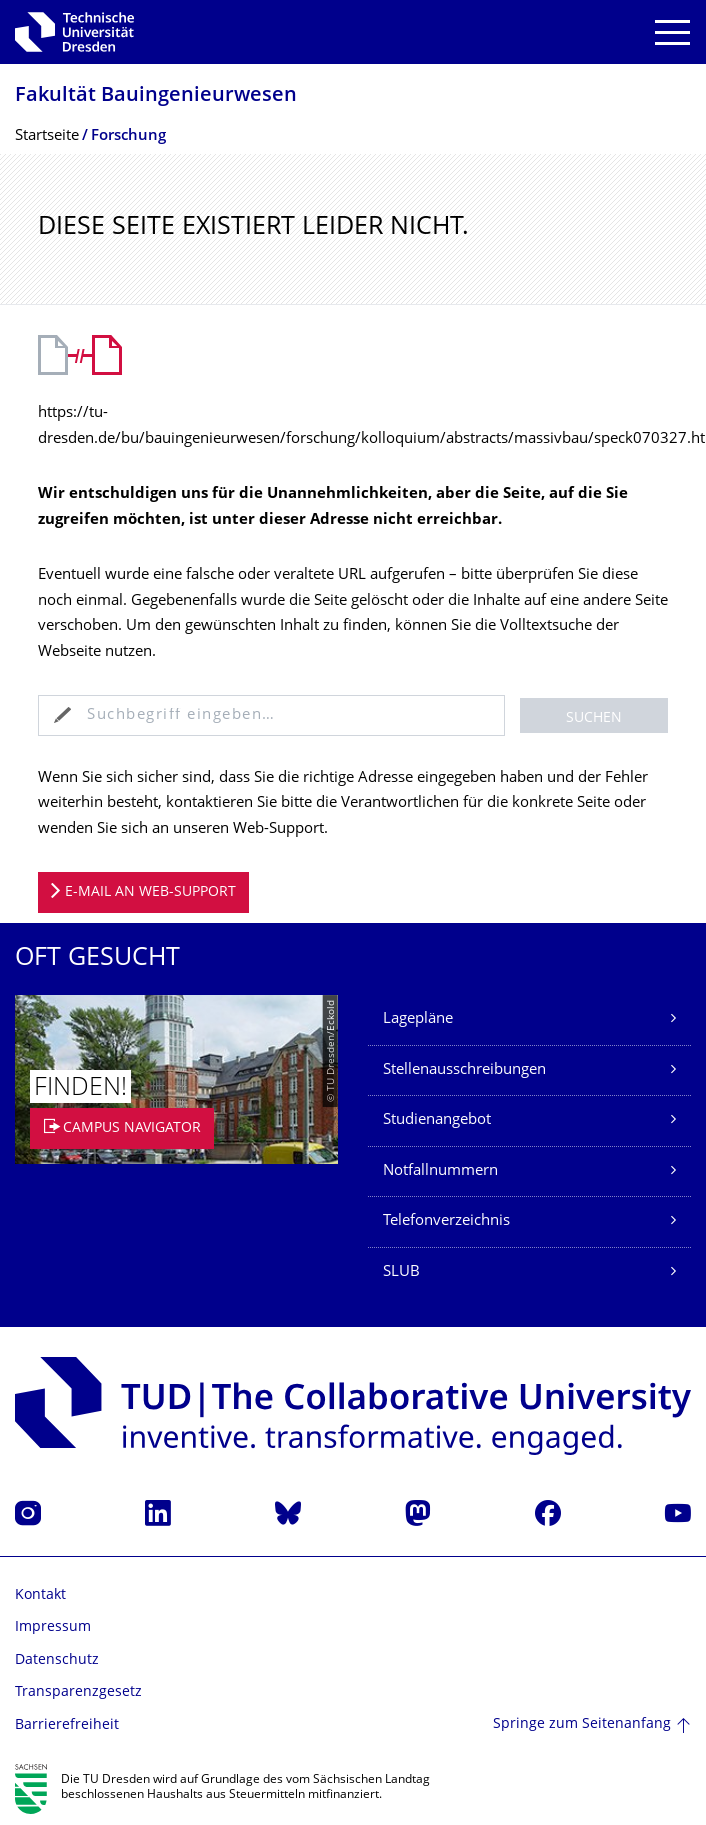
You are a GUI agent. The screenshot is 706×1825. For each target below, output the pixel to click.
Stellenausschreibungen (464, 1070)
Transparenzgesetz (78, 1692)
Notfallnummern (440, 1171)
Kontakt (40, 1595)
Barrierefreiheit (67, 1725)
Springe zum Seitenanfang (582, 1724)
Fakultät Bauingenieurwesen (156, 96)
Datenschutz (57, 1660)
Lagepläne (418, 1019)
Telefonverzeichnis (446, 1221)
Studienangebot (437, 1120)
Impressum (53, 1627)
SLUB (401, 1272)
